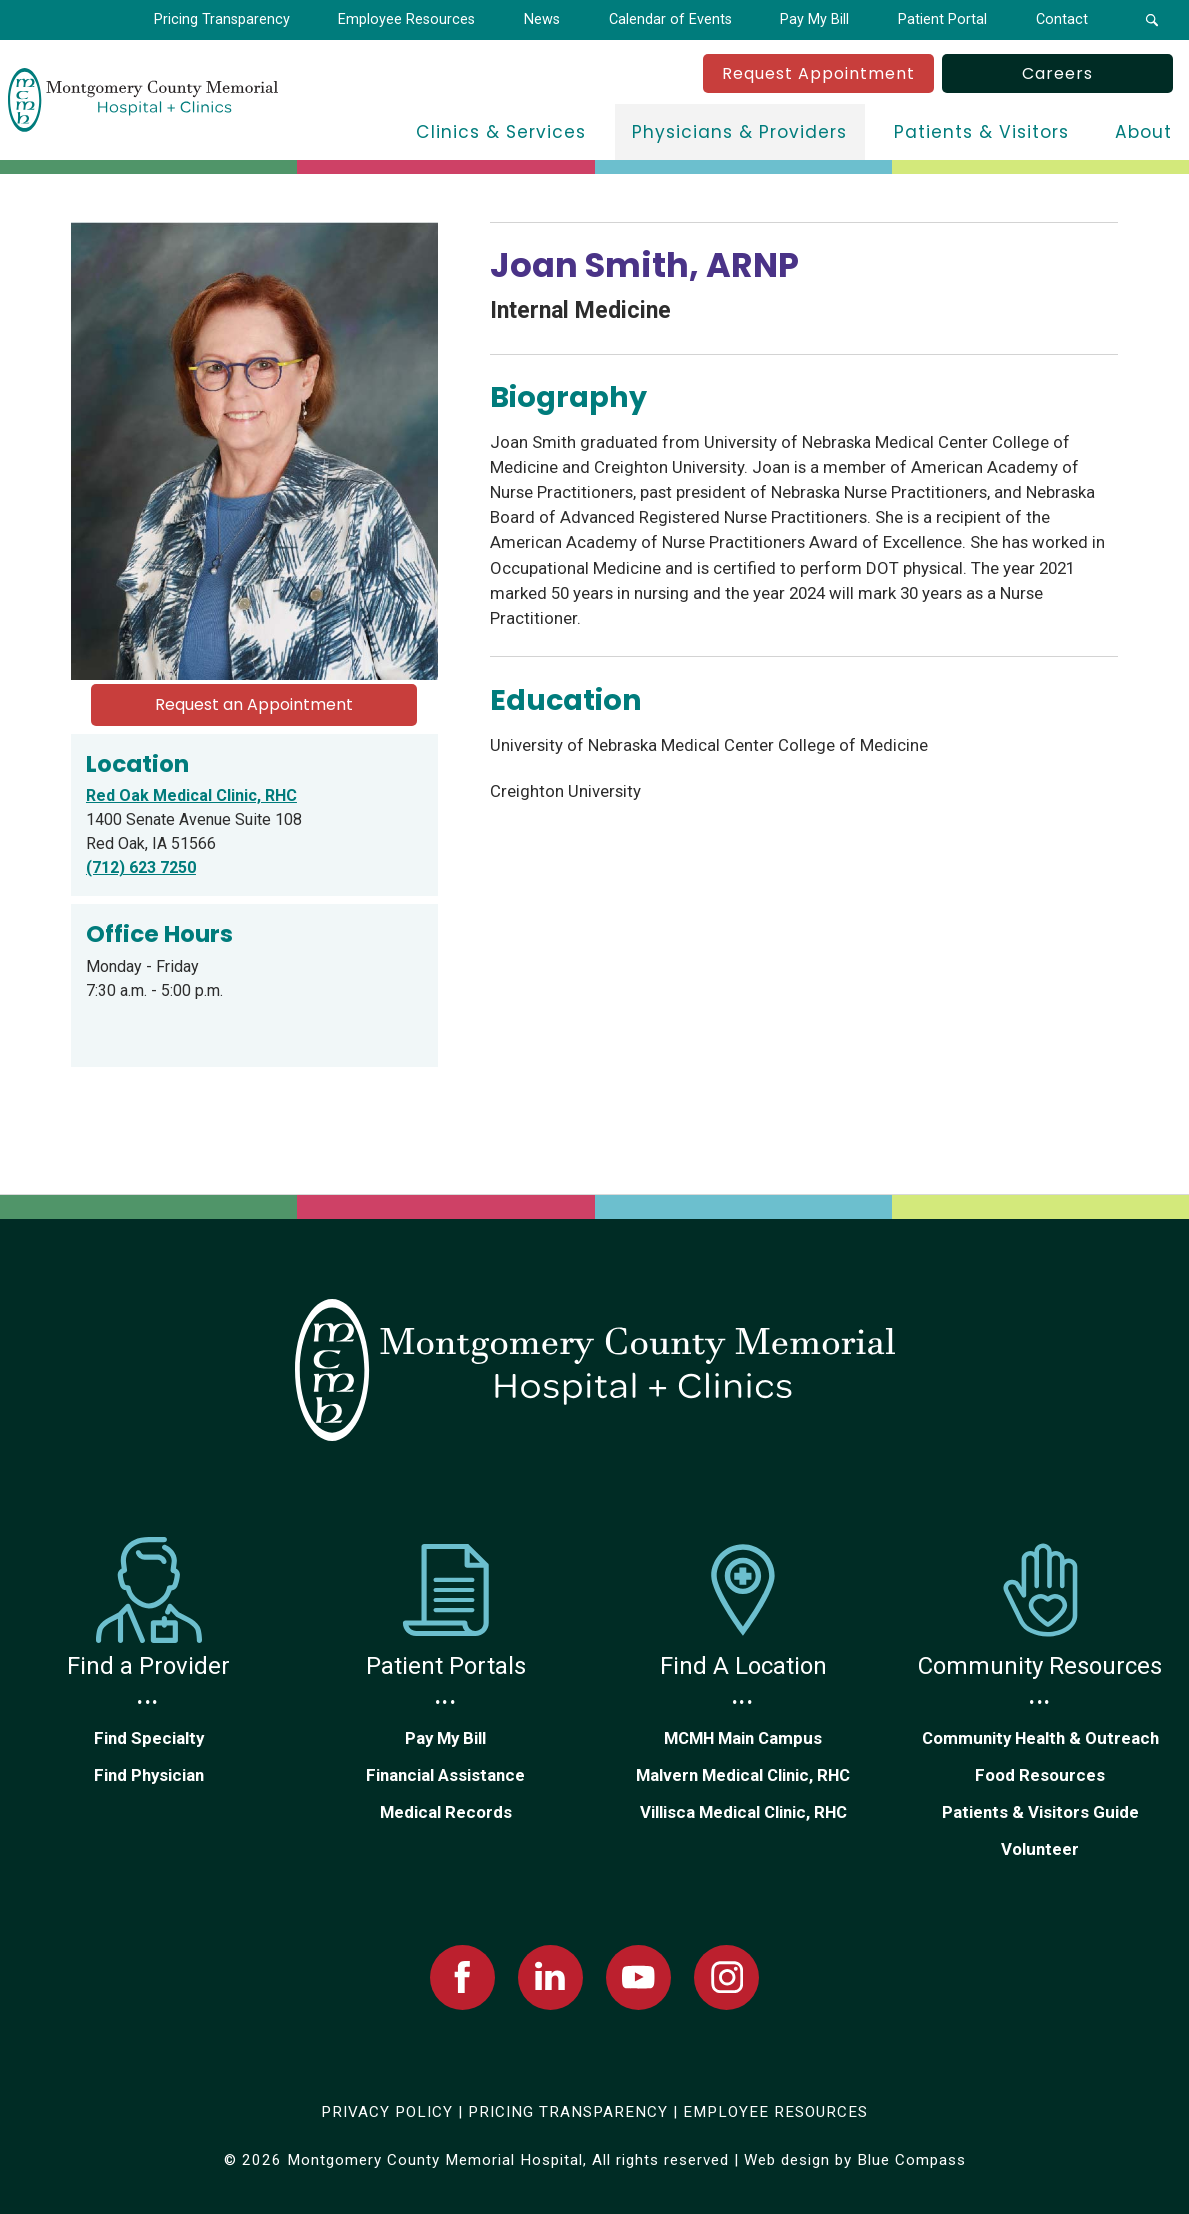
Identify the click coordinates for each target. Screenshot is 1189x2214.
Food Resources (1040, 1775)
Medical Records (446, 1812)
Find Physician (149, 1775)
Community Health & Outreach (1040, 1738)
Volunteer (1040, 1849)
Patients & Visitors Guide (1040, 1812)
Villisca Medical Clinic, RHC (743, 1812)
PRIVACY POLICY (387, 2112)
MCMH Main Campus (743, 1738)
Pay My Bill (445, 1738)
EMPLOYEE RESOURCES (775, 2112)
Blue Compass (911, 2160)
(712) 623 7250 (141, 867)
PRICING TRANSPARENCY (568, 2112)
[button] (1151, 20)
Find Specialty (149, 1738)
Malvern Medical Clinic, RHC (743, 1775)
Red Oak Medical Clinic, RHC (191, 795)
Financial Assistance (445, 1775)
